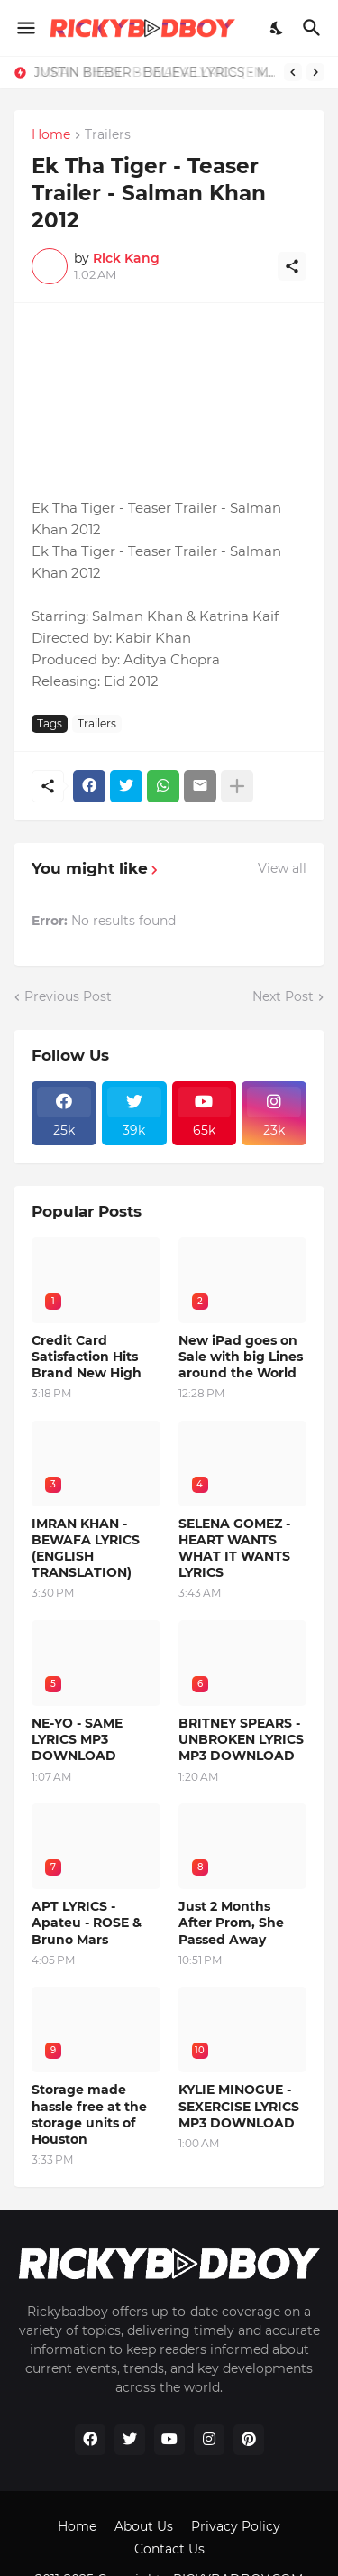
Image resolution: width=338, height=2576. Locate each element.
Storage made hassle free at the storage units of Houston (89, 2114)
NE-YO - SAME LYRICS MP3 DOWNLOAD (77, 1739)
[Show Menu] (25, 28)
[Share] (292, 266)
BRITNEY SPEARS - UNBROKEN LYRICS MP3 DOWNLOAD (241, 1739)
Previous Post (68, 996)
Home (51, 135)
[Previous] (293, 72)
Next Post (283, 996)
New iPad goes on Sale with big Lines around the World (240, 1356)
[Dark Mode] (277, 28)
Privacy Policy (235, 2526)
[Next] (315, 72)
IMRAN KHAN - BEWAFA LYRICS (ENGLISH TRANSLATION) (86, 1548)
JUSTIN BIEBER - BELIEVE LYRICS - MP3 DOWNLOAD (158, 72)
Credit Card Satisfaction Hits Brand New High (87, 1356)
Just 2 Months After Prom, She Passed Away (231, 1922)
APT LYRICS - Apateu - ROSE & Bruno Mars (87, 1922)
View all (282, 868)
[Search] (314, 28)
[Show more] (237, 786)
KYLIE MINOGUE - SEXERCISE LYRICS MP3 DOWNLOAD (238, 2105)
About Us (143, 2526)
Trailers (108, 135)
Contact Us (169, 2549)
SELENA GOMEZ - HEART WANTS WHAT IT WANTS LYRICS (234, 1548)
